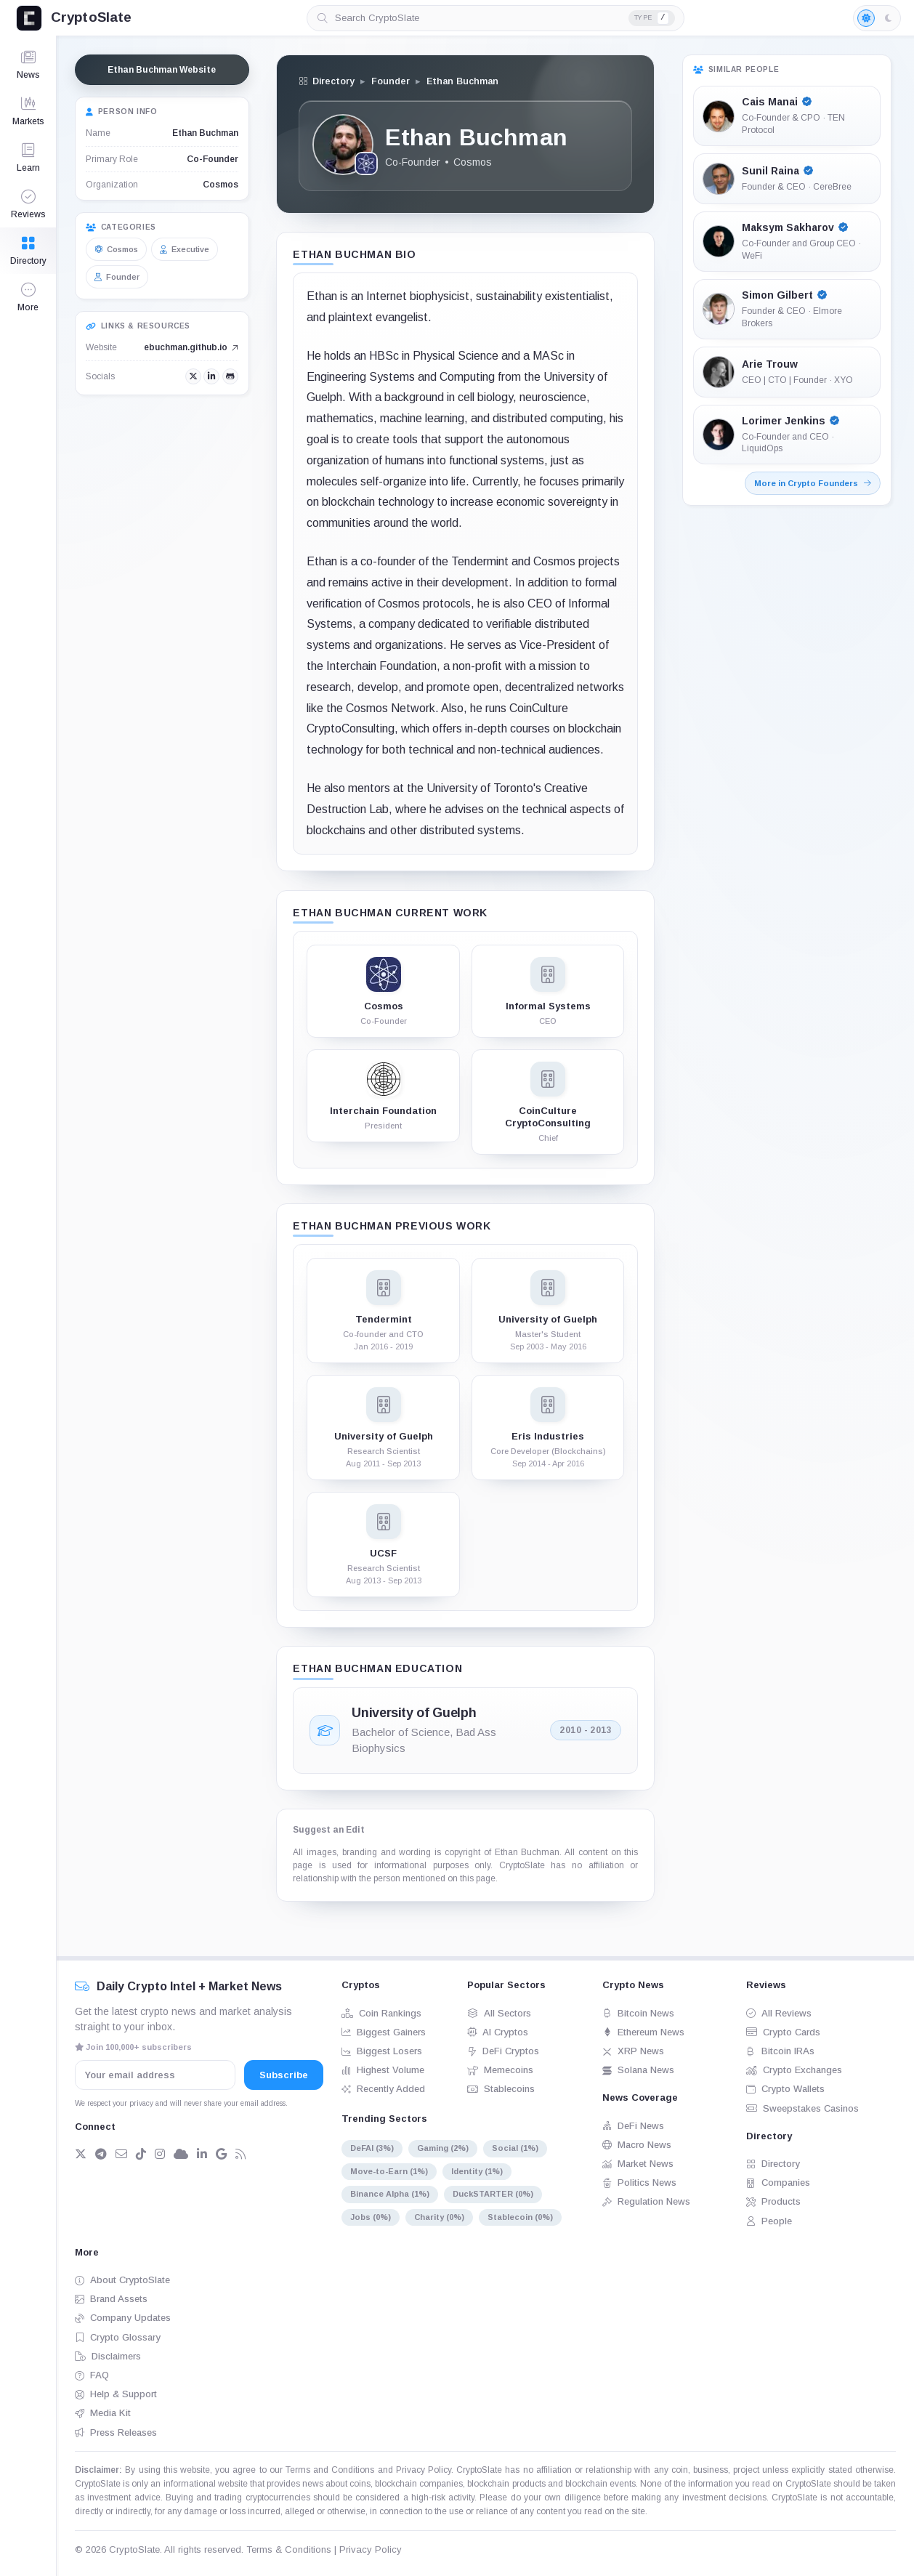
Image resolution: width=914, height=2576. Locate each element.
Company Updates (123, 2317)
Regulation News (646, 2201)
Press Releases (116, 2432)
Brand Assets (111, 2298)
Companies (778, 2182)
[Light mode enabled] (877, 18)
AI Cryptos (497, 2032)
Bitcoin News (638, 2013)
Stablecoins (501, 2088)
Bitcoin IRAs (780, 2051)
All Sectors (499, 2013)
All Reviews (779, 2013)
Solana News (638, 2070)
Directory (773, 2163)
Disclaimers (108, 2356)
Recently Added (383, 2088)
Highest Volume (382, 2069)
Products (773, 2201)
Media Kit (103, 2412)
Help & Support (116, 2394)
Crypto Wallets (785, 2088)
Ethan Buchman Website (162, 70)
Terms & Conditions (288, 2549)
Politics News (639, 2182)
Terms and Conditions (330, 2470)
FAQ (92, 2375)
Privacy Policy (423, 2470)
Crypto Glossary (118, 2337)
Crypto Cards (783, 2032)
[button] (28, 297)
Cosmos (220, 184)
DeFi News (633, 2125)
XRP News (633, 2051)
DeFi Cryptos (503, 2051)
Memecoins (500, 2069)
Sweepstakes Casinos (802, 2108)
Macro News (636, 2144)
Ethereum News (643, 2032)
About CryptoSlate (122, 2279)
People (769, 2221)
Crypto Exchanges (794, 2069)
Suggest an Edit (329, 1829)
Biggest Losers (381, 2051)
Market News (638, 2163)
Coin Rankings (381, 2013)
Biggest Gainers (383, 2032)
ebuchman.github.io (191, 347)
